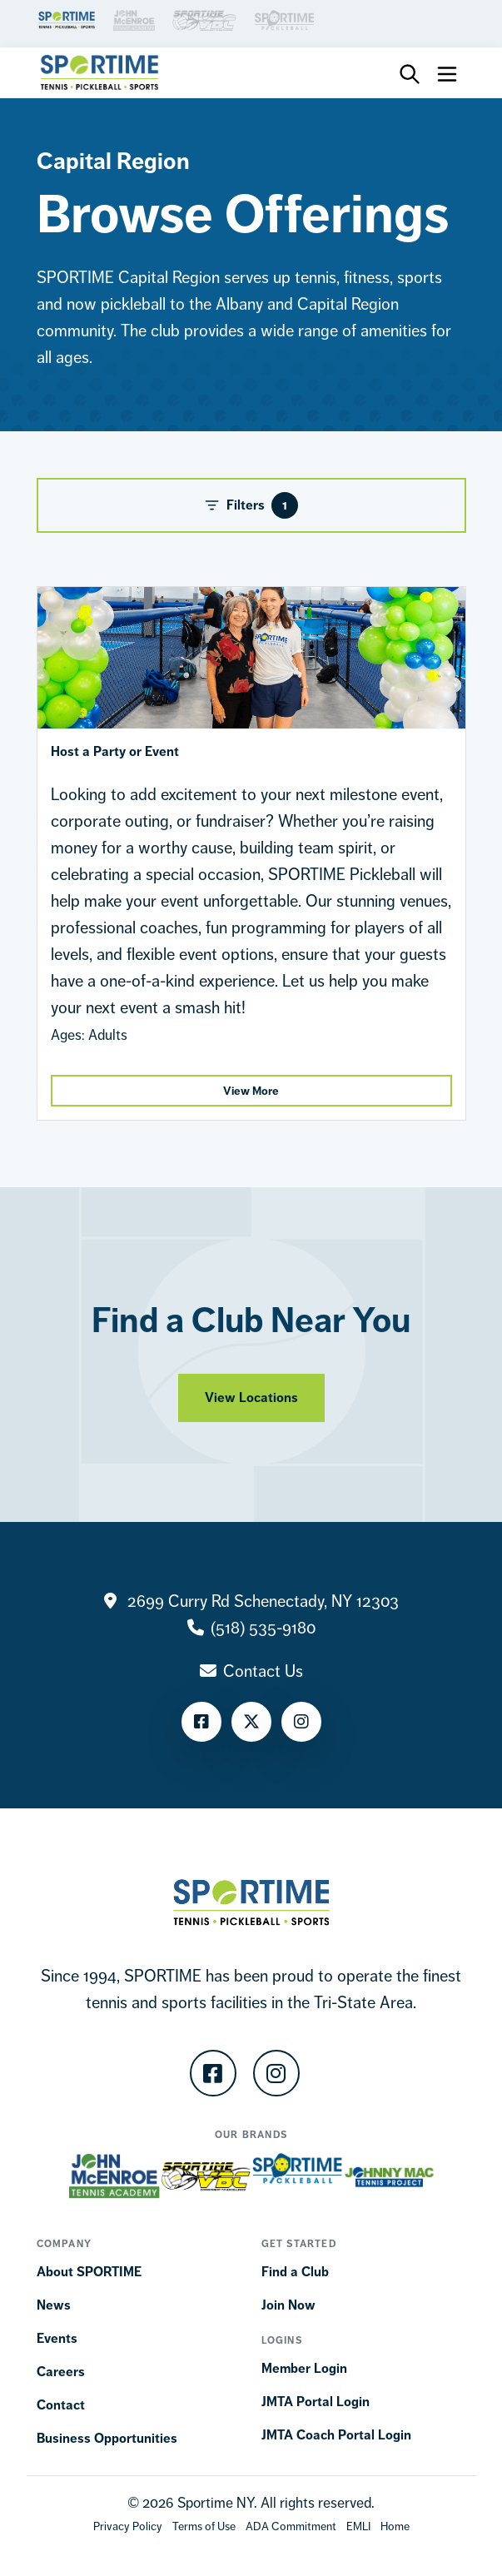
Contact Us (263, 1671)
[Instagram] (301, 1722)
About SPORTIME (89, 2272)
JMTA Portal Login (315, 2401)
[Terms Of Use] (204, 2526)
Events (57, 2338)
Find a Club (295, 2272)
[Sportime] (100, 72)
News (54, 2305)
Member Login (304, 2368)
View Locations (251, 1408)
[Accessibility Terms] (291, 2526)
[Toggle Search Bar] (409, 72)
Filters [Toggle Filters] (251, 505)
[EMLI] (358, 2526)
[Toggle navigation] (447, 72)
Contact (61, 2405)
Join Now (288, 2305)
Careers (61, 2372)
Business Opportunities (107, 2438)
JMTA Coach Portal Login (336, 2435)
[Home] (395, 2526)
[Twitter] (251, 1722)
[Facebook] (201, 1722)
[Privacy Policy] (127, 2526)
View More (251, 1091)
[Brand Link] (67, 19)
